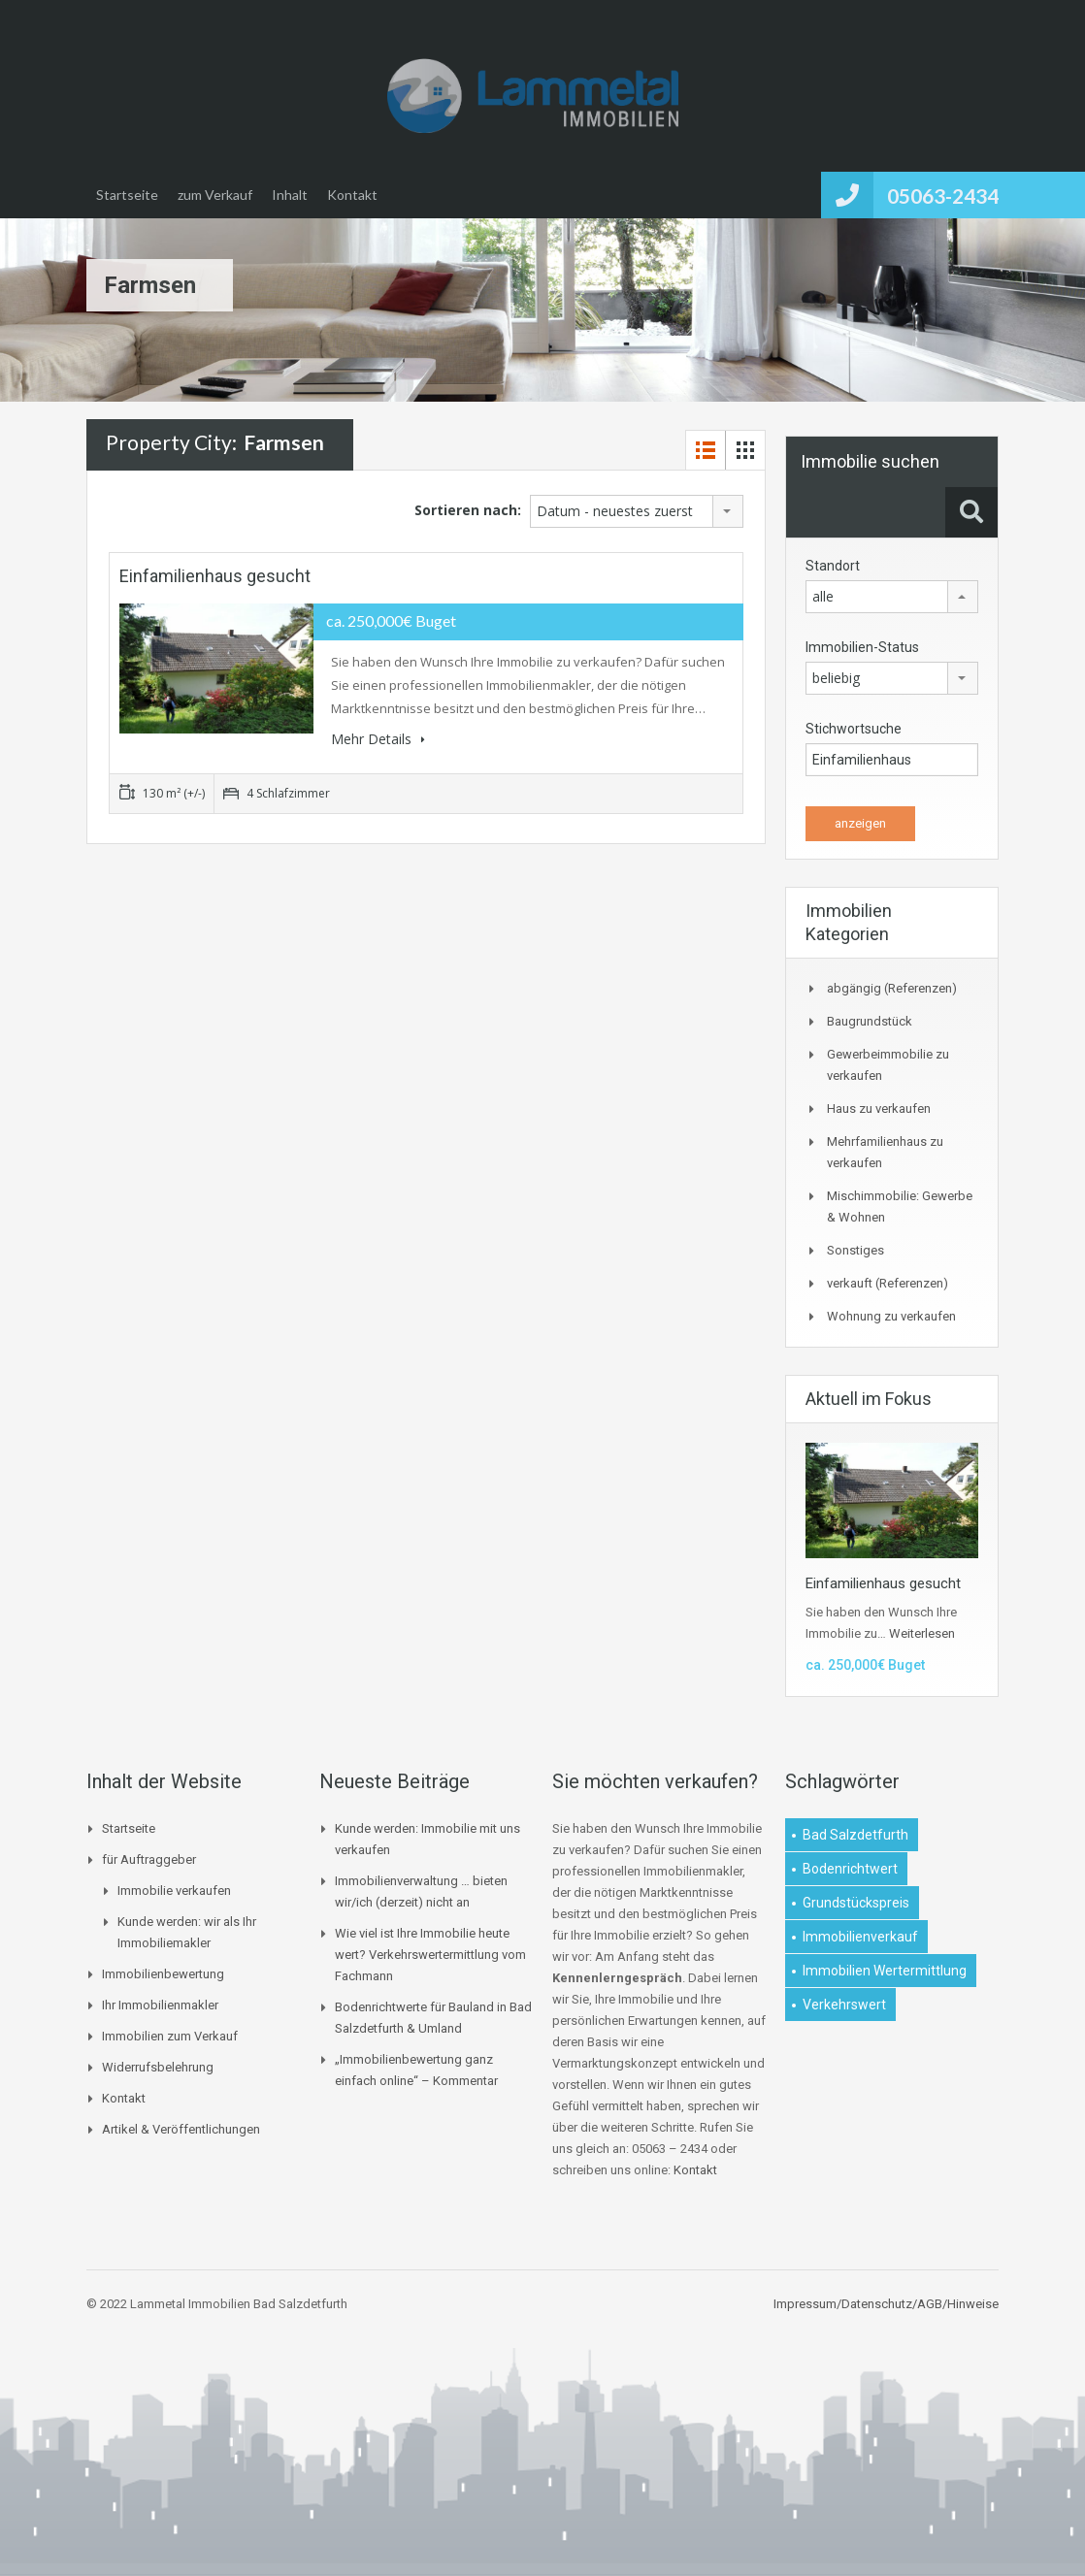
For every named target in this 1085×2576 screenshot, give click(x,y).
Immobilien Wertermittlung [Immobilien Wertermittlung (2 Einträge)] (885, 1970)
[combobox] (636, 511)
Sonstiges (855, 1250)
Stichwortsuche (854, 728)
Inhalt (290, 194)
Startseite (127, 194)
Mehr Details (378, 739)
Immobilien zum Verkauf (170, 2036)
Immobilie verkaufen (174, 1890)
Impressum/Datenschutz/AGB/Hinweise (886, 2304)
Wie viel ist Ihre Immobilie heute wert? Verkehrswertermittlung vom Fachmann (430, 1954)
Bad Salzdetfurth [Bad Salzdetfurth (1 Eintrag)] (855, 1834)
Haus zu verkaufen (879, 1108)
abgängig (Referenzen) (892, 988)
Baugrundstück (869, 1021)
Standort (833, 565)
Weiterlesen (922, 1633)
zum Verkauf (215, 194)
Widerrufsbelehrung (158, 2067)
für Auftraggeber (149, 1859)
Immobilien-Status (862, 647)
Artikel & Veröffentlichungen (181, 2129)
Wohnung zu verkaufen (891, 1316)
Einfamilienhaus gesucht (215, 576)
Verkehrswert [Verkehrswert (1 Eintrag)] (844, 2004)
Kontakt (352, 194)
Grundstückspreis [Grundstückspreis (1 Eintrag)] (856, 1902)
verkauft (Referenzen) (887, 1283)
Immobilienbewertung (163, 1974)
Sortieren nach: (467, 510)
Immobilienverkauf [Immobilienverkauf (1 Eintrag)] (860, 1936)
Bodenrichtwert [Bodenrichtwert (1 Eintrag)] (850, 1868)
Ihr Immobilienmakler (160, 2005)
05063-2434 (943, 195)
